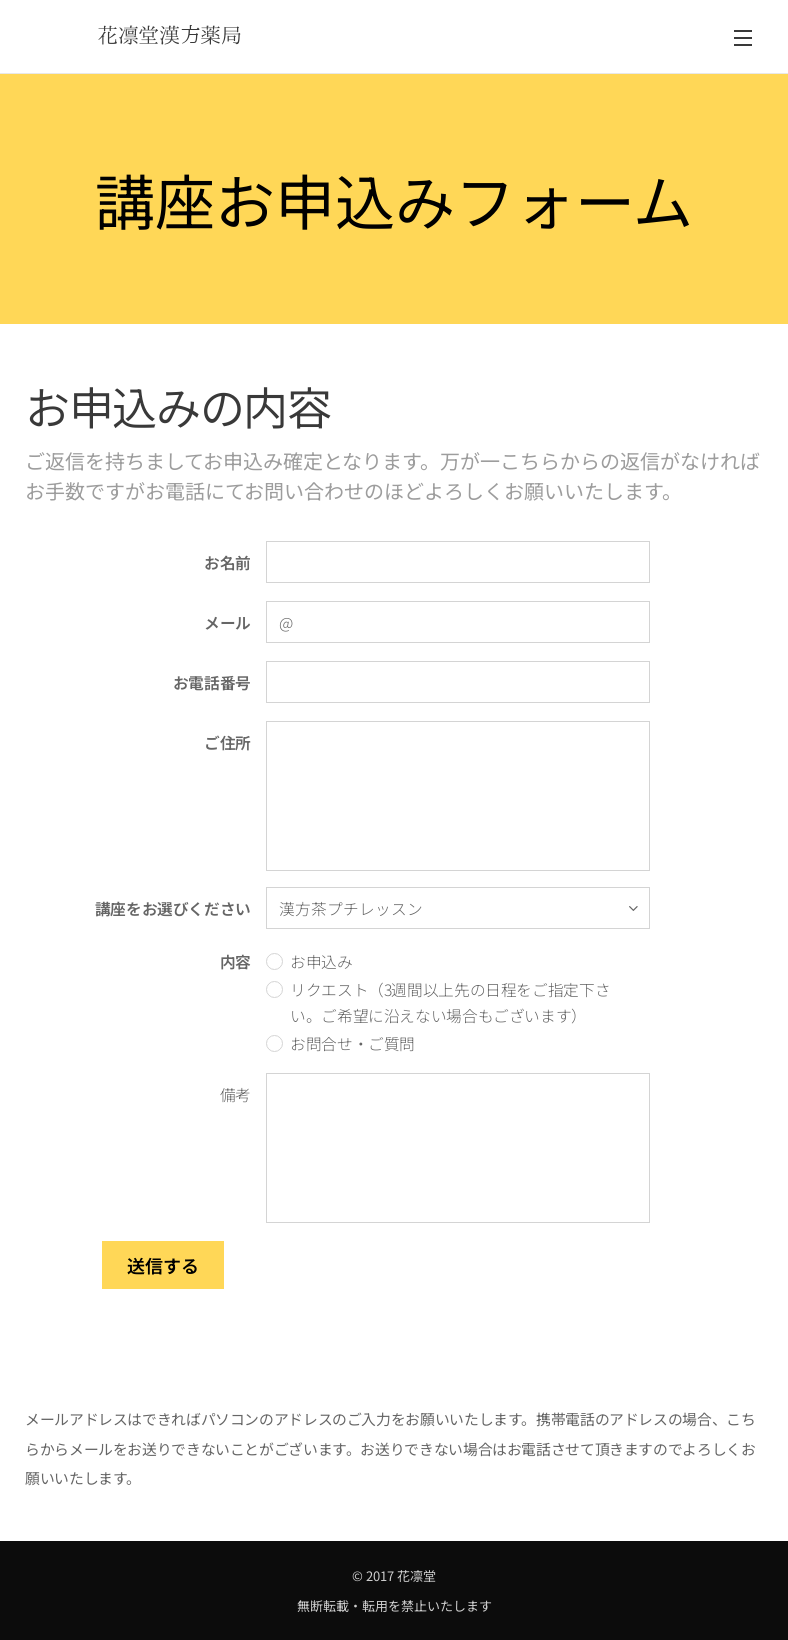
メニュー (743, 38)
